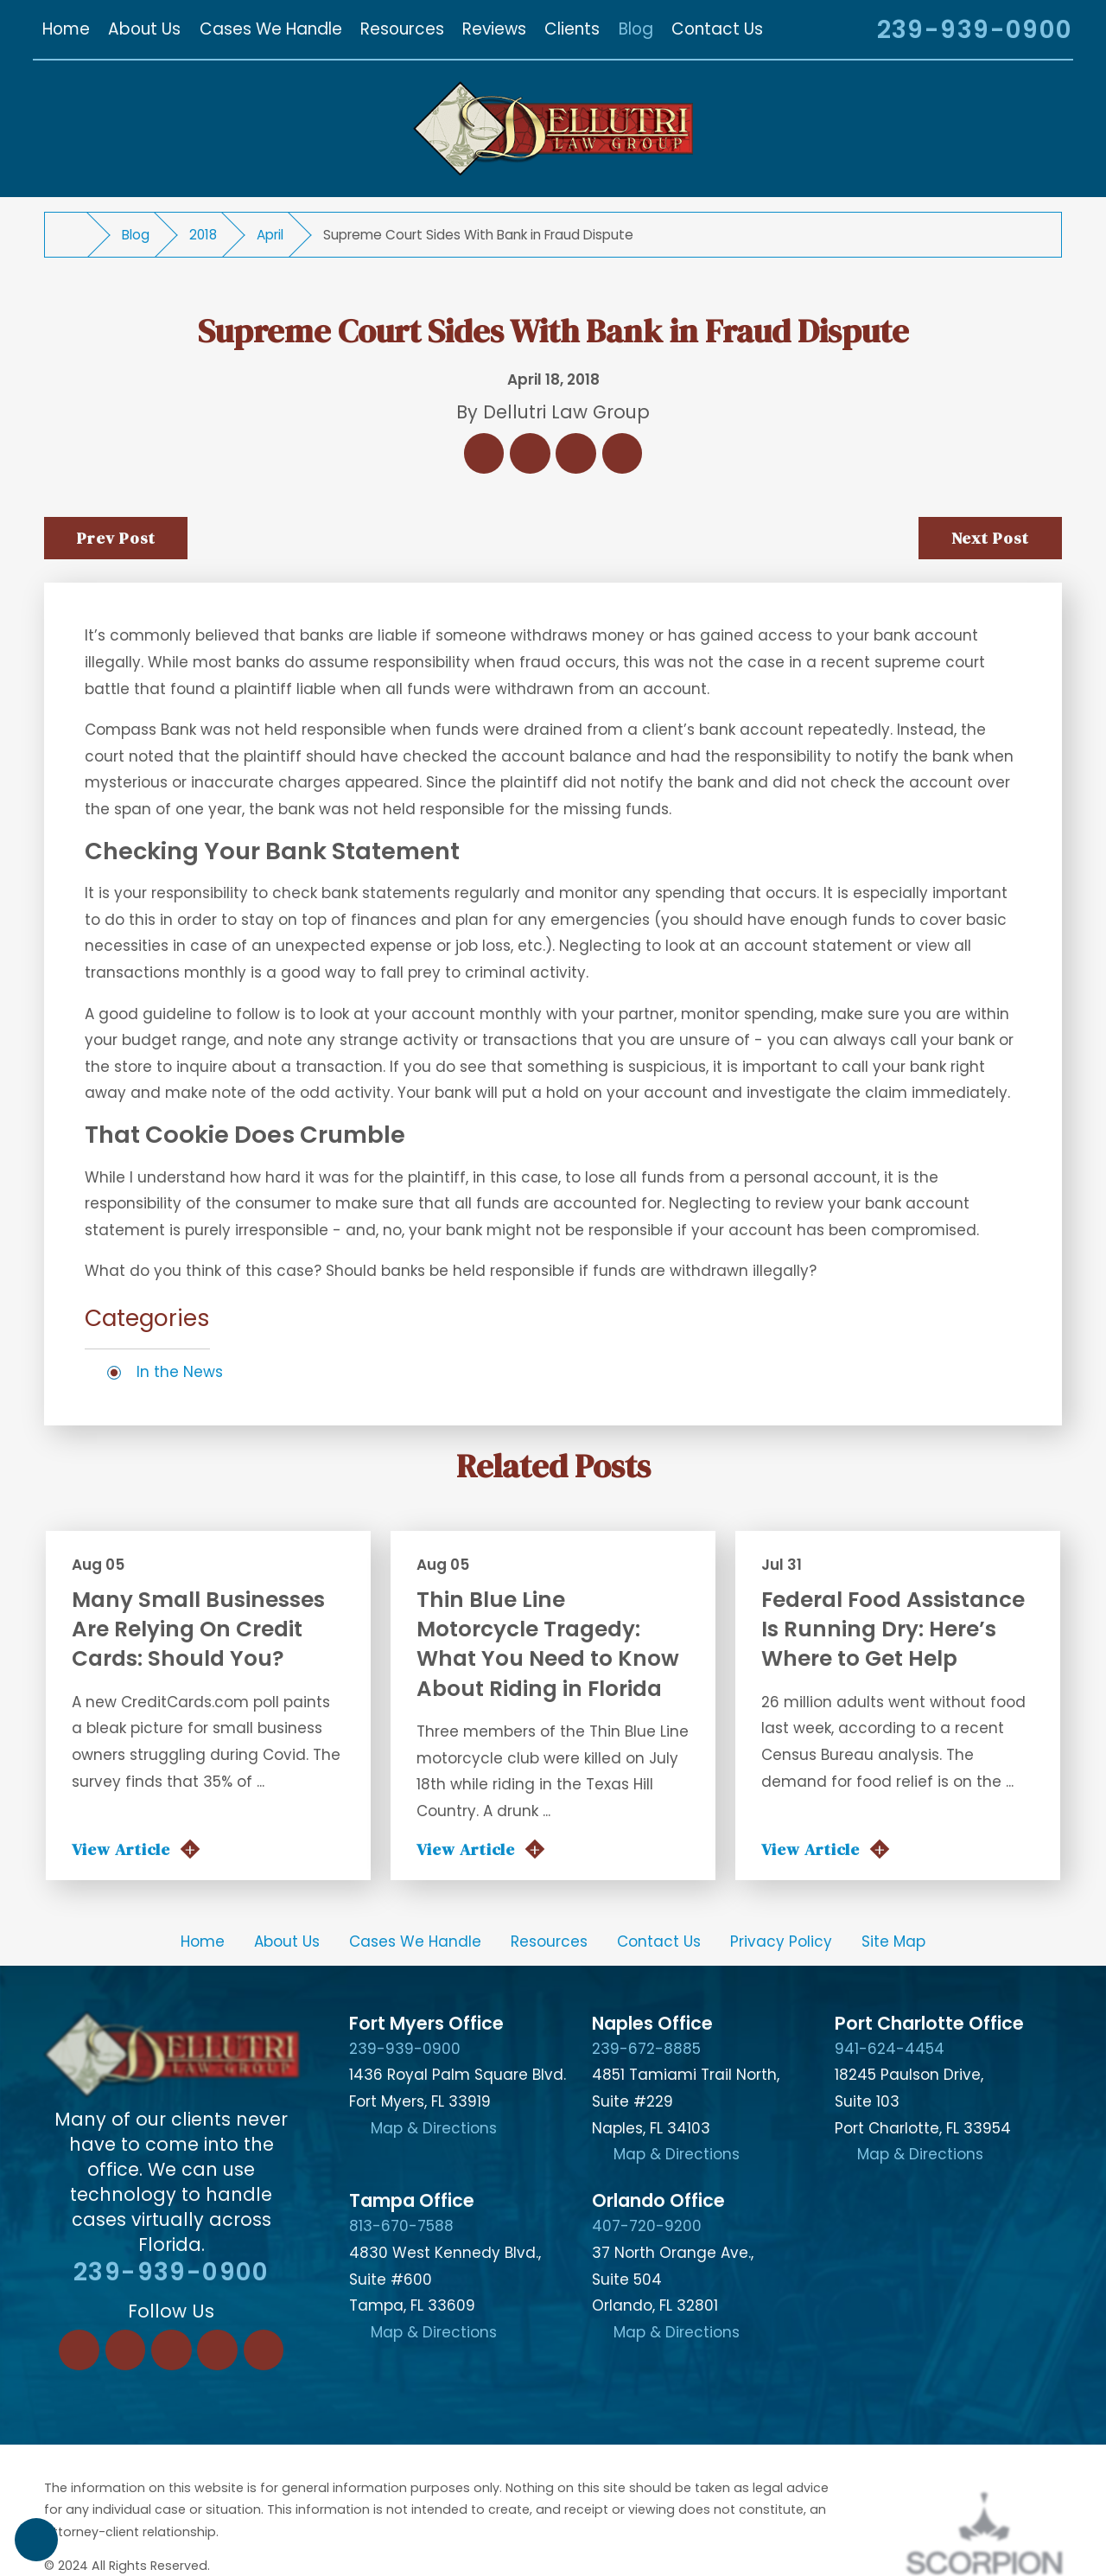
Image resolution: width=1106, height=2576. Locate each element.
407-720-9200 (647, 2226)
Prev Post (116, 537)
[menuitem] (66, 30)
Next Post (990, 537)
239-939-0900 (975, 29)
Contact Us (659, 1941)
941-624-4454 (889, 2048)
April (270, 235)
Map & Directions (434, 2128)
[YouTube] (264, 2350)
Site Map (893, 1941)
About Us (287, 1941)
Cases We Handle (415, 1941)
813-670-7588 (401, 2226)
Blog (135, 235)
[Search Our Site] (840, 32)
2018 (203, 235)
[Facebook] (79, 2350)
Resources (549, 1941)
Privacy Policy (781, 1941)
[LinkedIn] (125, 2350)
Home (203, 1941)
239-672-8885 (646, 2048)
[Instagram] (217, 2350)
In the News (180, 1371)
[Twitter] (171, 2350)
